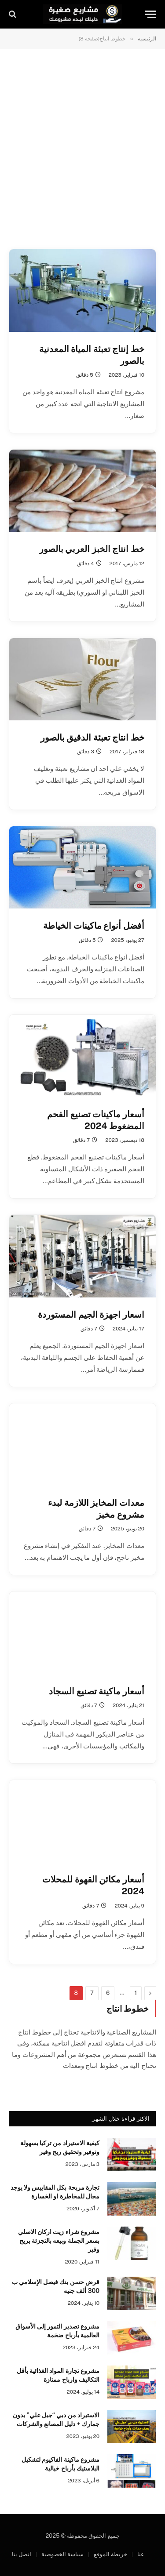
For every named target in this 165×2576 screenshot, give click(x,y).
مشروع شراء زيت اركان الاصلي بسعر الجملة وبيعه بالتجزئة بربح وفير (58, 2240)
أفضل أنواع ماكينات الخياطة (93, 925)
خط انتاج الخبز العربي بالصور (91, 549)
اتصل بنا (21, 2554)
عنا (140, 2554)
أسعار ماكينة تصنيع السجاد (96, 1691)
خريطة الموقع (110, 2554)
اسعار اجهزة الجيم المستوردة (91, 1314)
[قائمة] (150, 14)
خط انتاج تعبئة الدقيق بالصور (92, 737)
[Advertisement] (82, 147)
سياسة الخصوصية (62, 2554)
